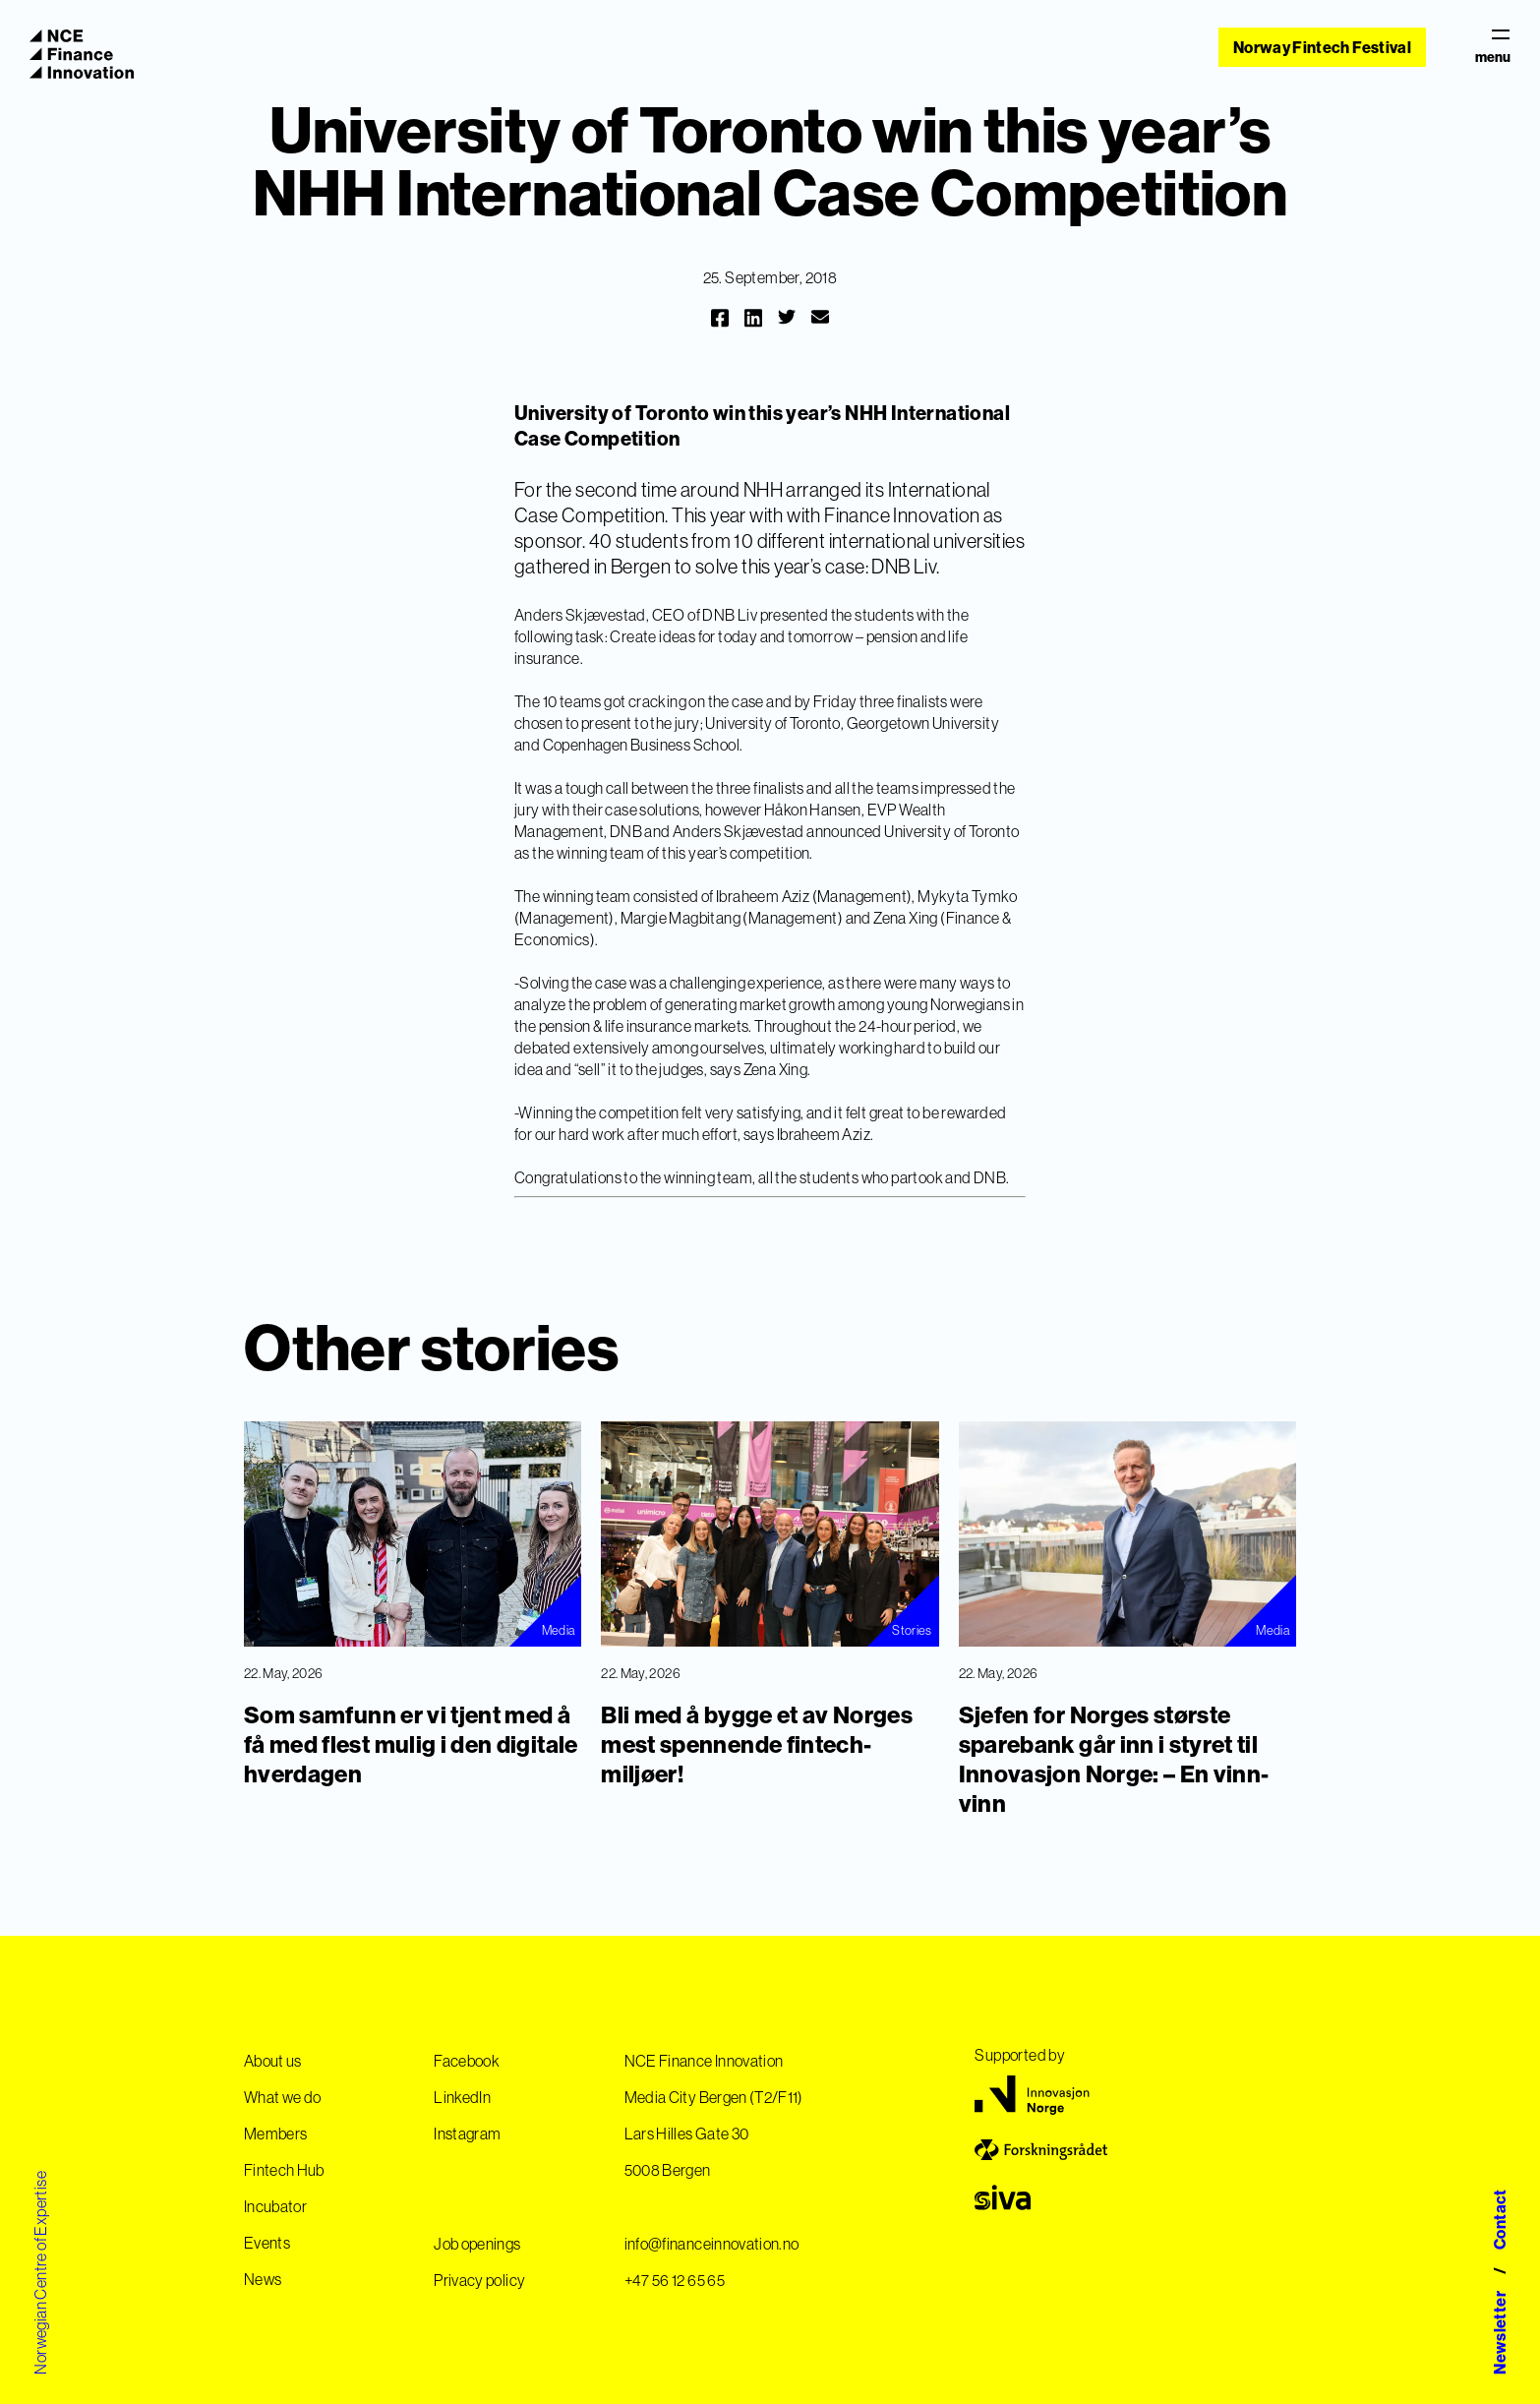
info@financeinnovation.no (712, 2244)
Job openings (477, 2244)
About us (273, 2061)
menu (1492, 47)
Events (267, 2243)
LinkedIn (462, 2097)
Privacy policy (479, 2280)
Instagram (467, 2133)
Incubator (275, 2206)
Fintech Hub (284, 2170)
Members (275, 2133)
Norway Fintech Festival (1322, 47)
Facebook (467, 2061)
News (262, 2279)
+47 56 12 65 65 (674, 2280)
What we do (283, 2097)
